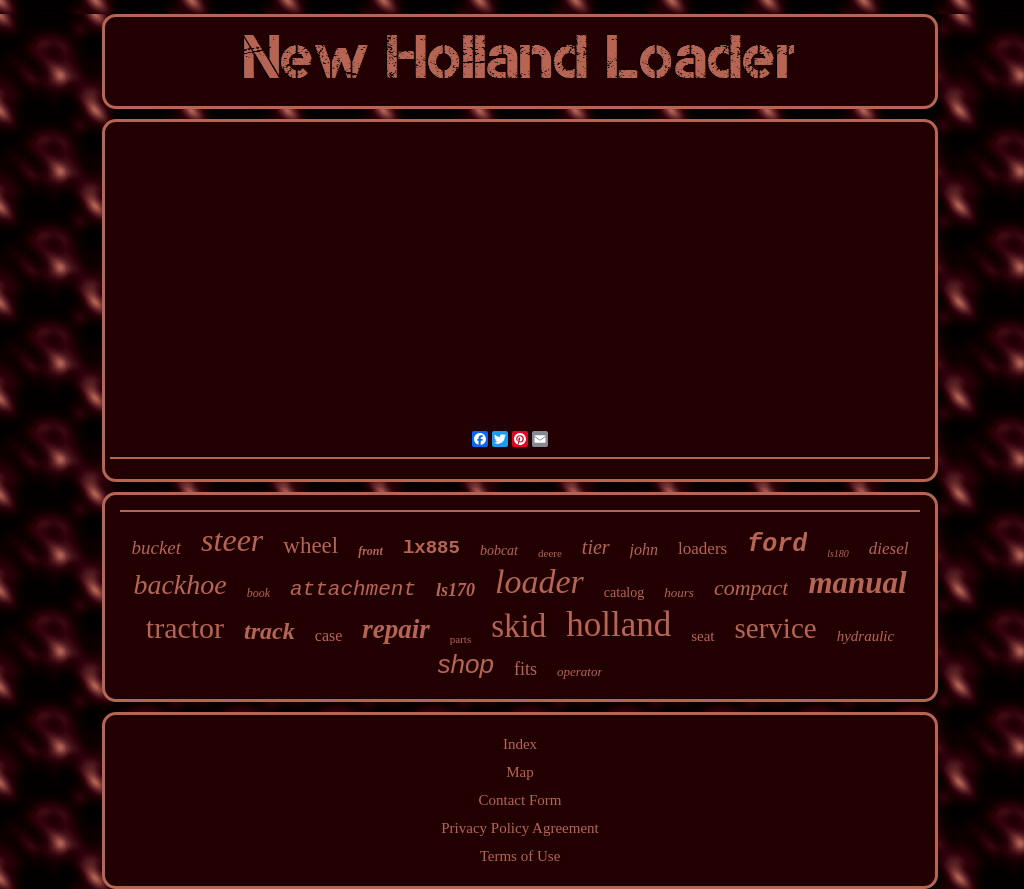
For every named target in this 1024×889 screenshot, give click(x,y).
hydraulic (866, 636)
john (644, 549)
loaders (702, 548)
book (258, 593)
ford (777, 544)
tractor (185, 627)
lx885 (431, 548)
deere (550, 553)
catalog (624, 592)
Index (520, 744)
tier (596, 547)
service (776, 628)
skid (518, 626)
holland (618, 624)
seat (702, 636)
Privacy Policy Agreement (519, 828)
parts (460, 639)
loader (539, 581)
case (329, 635)
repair (396, 629)
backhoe (179, 584)
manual (857, 582)
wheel (310, 545)
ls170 (455, 590)
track (269, 631)
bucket (157, 547)
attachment (353, 589)
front (370, 551)
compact (751, 587)
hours (679, 592)
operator (580, 671)
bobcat (499, 550)
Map (520, 772)
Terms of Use (520, 856)
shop (466, 664)
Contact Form (520, 800)
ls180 (838, 553)
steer (232, 540)
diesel (889, 548)
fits (525, 669)
